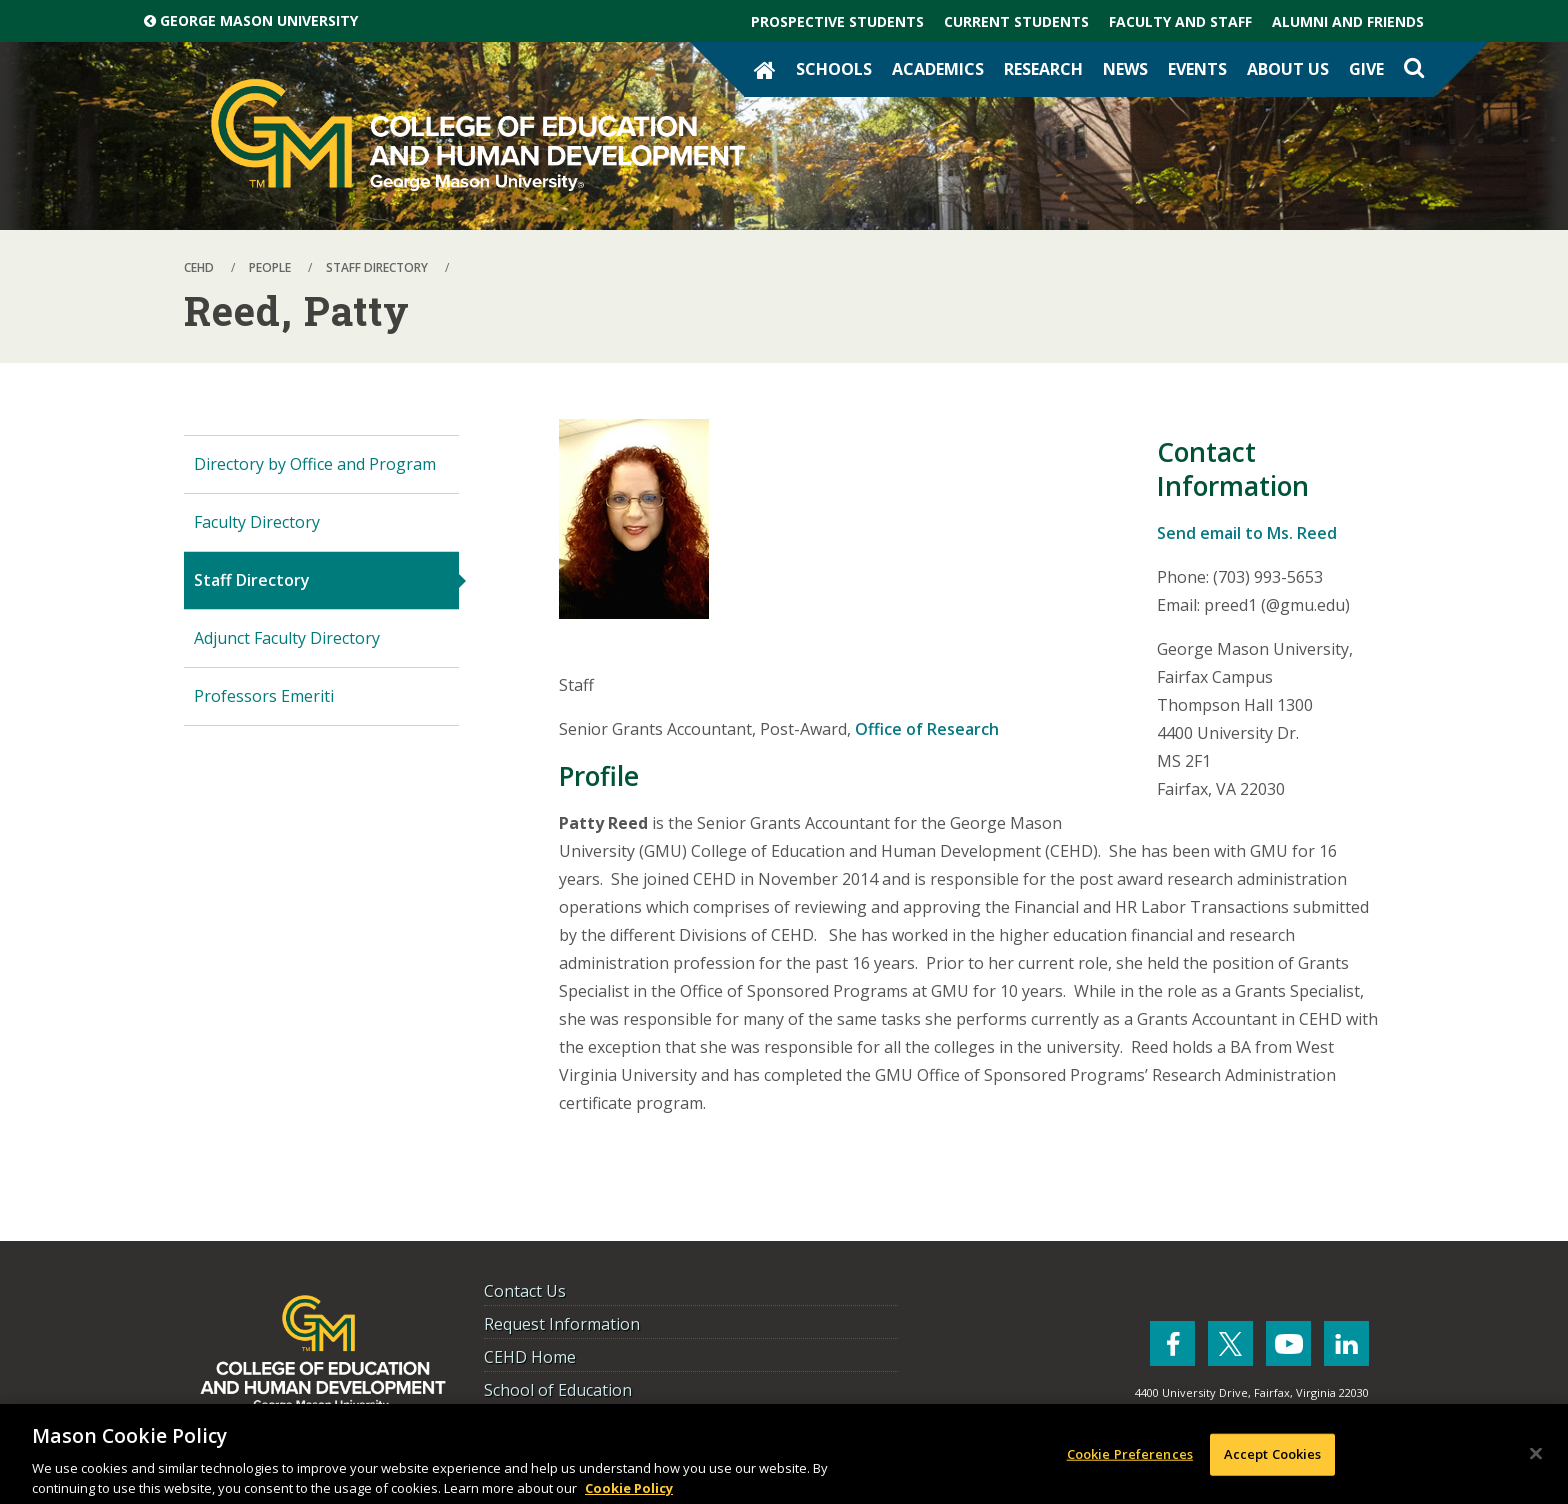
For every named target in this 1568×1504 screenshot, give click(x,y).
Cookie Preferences (1130, 1459)
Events (1197, 69)
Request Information (562, 1324)
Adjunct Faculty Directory (287, 638)
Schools (834, 69)
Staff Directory (252, 580)
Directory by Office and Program (315, 464)
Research (1043, 69)
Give (1366, 69)
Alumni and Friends (1348, 21)
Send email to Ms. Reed (1247, 533)
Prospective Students (837, 21)
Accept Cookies (1273, 1459)
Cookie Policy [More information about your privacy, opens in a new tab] (629, 1493)
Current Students (1016, 21)
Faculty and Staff (1180, 21)
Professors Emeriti (264, 696)
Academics (938, 69)
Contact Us (525, 1291)
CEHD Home (530, 1357)
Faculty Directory (257, 522)
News (1125, 69)
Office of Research (927, 729)
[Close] (1536, 1459)
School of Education (558, 1390)
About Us (1288, 69)
